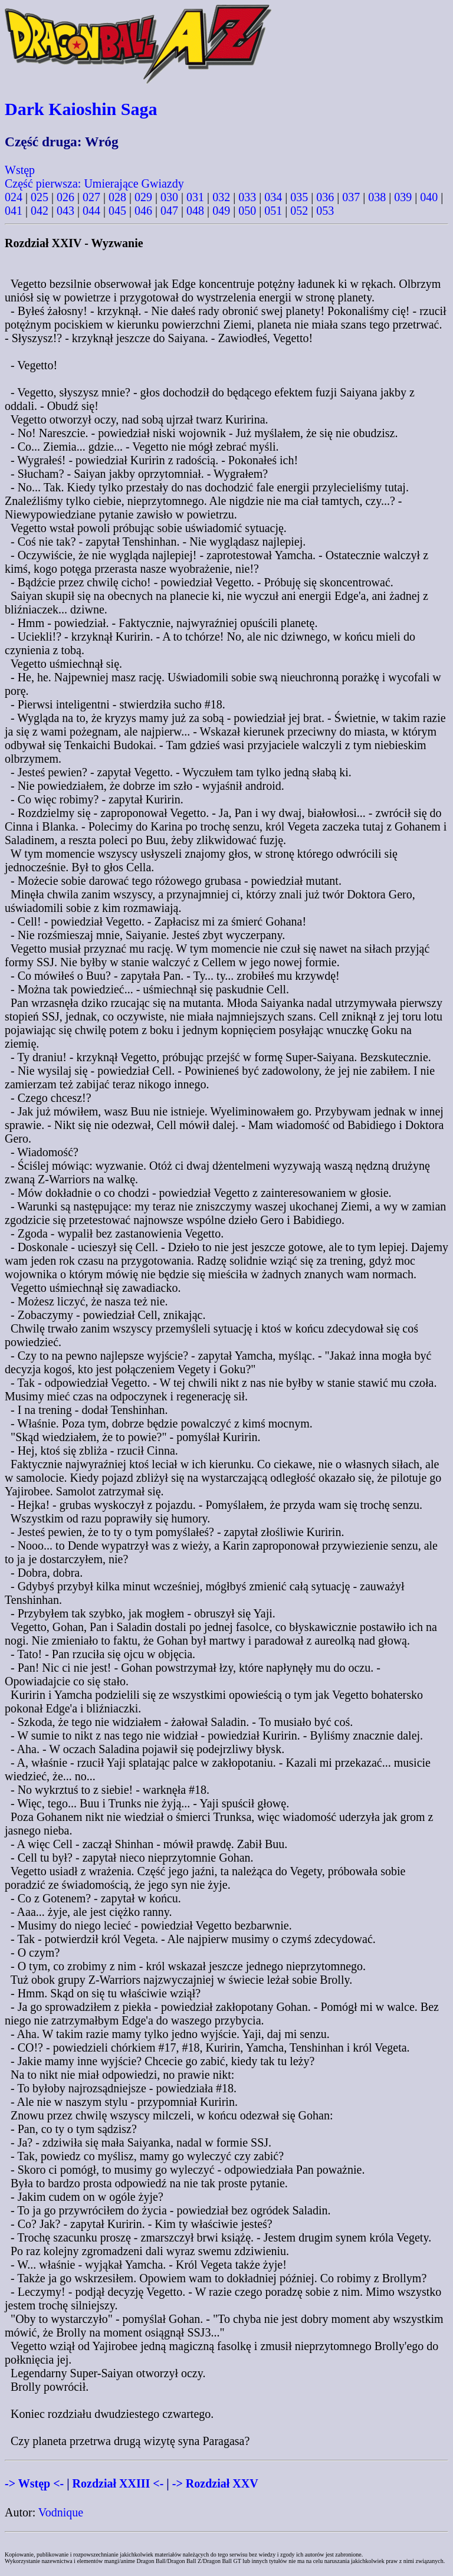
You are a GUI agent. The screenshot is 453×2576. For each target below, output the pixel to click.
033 (247, 197)
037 (351, 197)
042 (39, 210)
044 (91, 210)
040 (429, 197)
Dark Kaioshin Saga (81, 109)
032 (221, 197)
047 (169, 210)
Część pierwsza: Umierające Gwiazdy (94, 183)
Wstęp (20, 169)
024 (13, 197)
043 (65, 210)
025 (39, 197)
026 (65, 197)
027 (91, 197)
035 (299, 197)
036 (325, 197)
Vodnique (60, 2512)
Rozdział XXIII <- (118, 2483)
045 (117, 210)
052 (299, 210)
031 (195, 197)
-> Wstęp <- (34, 2483)
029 (143, 197)
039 (403, 197)
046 (143, 210)
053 (325, 210)
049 (221, 210)
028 (117, 197)
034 (273, 197)
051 (273, 210)
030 (169, 197)
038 (377, 197)
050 (247, 210)
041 (13, 210)
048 (195, 210)
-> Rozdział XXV (215, 2483)
